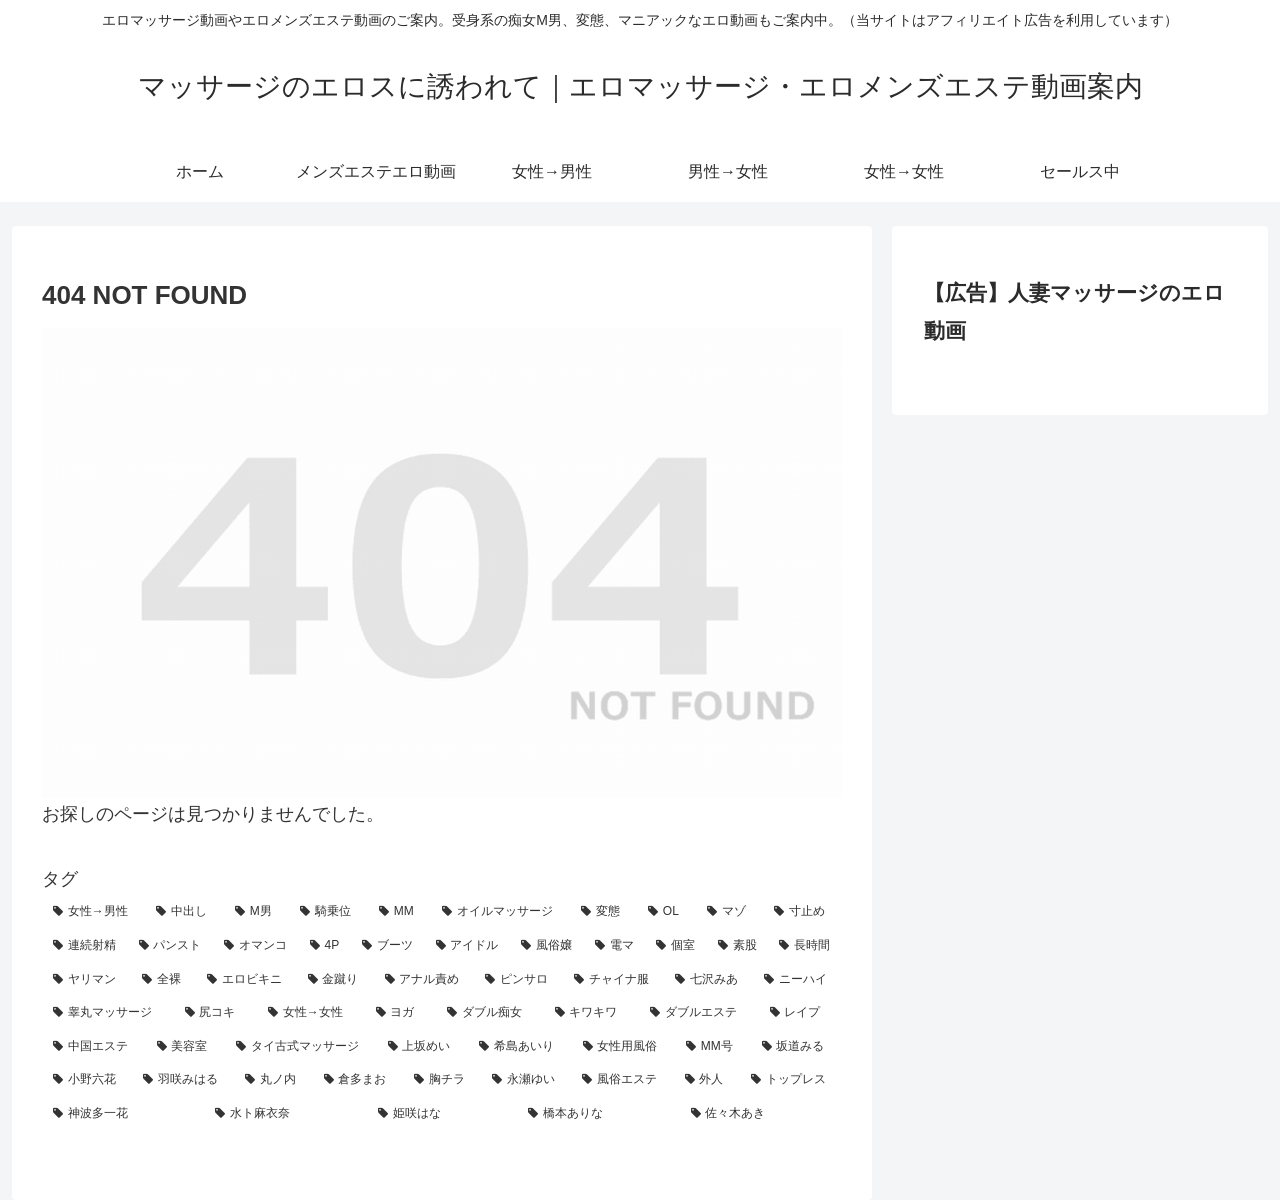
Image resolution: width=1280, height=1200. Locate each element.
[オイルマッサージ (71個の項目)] (500, 912)
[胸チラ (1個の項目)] (442, 1080)
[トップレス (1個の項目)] (791, 1080)
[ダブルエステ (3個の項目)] (699, 1013)
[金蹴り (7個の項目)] (335, 980)
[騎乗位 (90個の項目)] (328, 912)
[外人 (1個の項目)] (707, 1080)
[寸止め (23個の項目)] (802, 912)
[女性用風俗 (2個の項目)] (624, 1047)
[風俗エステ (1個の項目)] (622, 1080)
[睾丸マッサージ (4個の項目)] (108, 1013)
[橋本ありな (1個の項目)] (598, 1114)
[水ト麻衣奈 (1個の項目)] (285, 1114)
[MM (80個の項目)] (399, 912)
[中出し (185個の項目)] (184, 912)
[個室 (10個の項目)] (676, 946)
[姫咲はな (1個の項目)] (442, 1114)
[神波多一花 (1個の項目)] (123, 1114)
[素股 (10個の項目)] (738, 946)
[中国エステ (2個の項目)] (94, 1047)
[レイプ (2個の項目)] (801, 1013)
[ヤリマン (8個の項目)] (86, 980)
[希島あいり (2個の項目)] (520, 1047)
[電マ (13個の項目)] (615, 946)
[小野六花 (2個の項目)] (87, 1080)
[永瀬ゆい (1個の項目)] (526, 1080)
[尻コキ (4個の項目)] (216, 1013)
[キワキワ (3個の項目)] (592, 1013)
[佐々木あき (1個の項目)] (761, 1114)
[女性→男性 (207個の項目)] (93, 912)
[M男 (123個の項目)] (256, 912)
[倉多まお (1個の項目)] (358, 1080)
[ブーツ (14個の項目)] (388, 946)
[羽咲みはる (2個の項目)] (183, 1080)
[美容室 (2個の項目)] (186, 1047)
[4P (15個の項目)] (325, 946)
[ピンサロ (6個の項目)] (518, 980)
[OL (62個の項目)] (666, 912)
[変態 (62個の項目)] (603, 912)
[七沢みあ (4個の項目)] (708, 980)
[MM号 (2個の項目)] (713, 1047)
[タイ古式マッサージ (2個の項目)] (301, 1047)
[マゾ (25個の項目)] (729, 912)
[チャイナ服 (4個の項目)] (613, 980)
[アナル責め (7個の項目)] (424, 980)
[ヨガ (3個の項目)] (401, 1013)
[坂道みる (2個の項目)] (797, 1047)
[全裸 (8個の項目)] (163, 980)
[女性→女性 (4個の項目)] (311, 1013)
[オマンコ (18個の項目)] (256, 946)
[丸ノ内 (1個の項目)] (273, 1080)
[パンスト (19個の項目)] (171, 946)
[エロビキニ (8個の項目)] (246, 980)
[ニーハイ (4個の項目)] (797, 980)
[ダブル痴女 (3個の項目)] (490, 1013)
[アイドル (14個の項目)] (468, 946)
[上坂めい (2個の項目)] (423, 1047)
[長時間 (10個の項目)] (805, 946)
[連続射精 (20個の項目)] (85, 946)
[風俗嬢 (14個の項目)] (547, 946)
